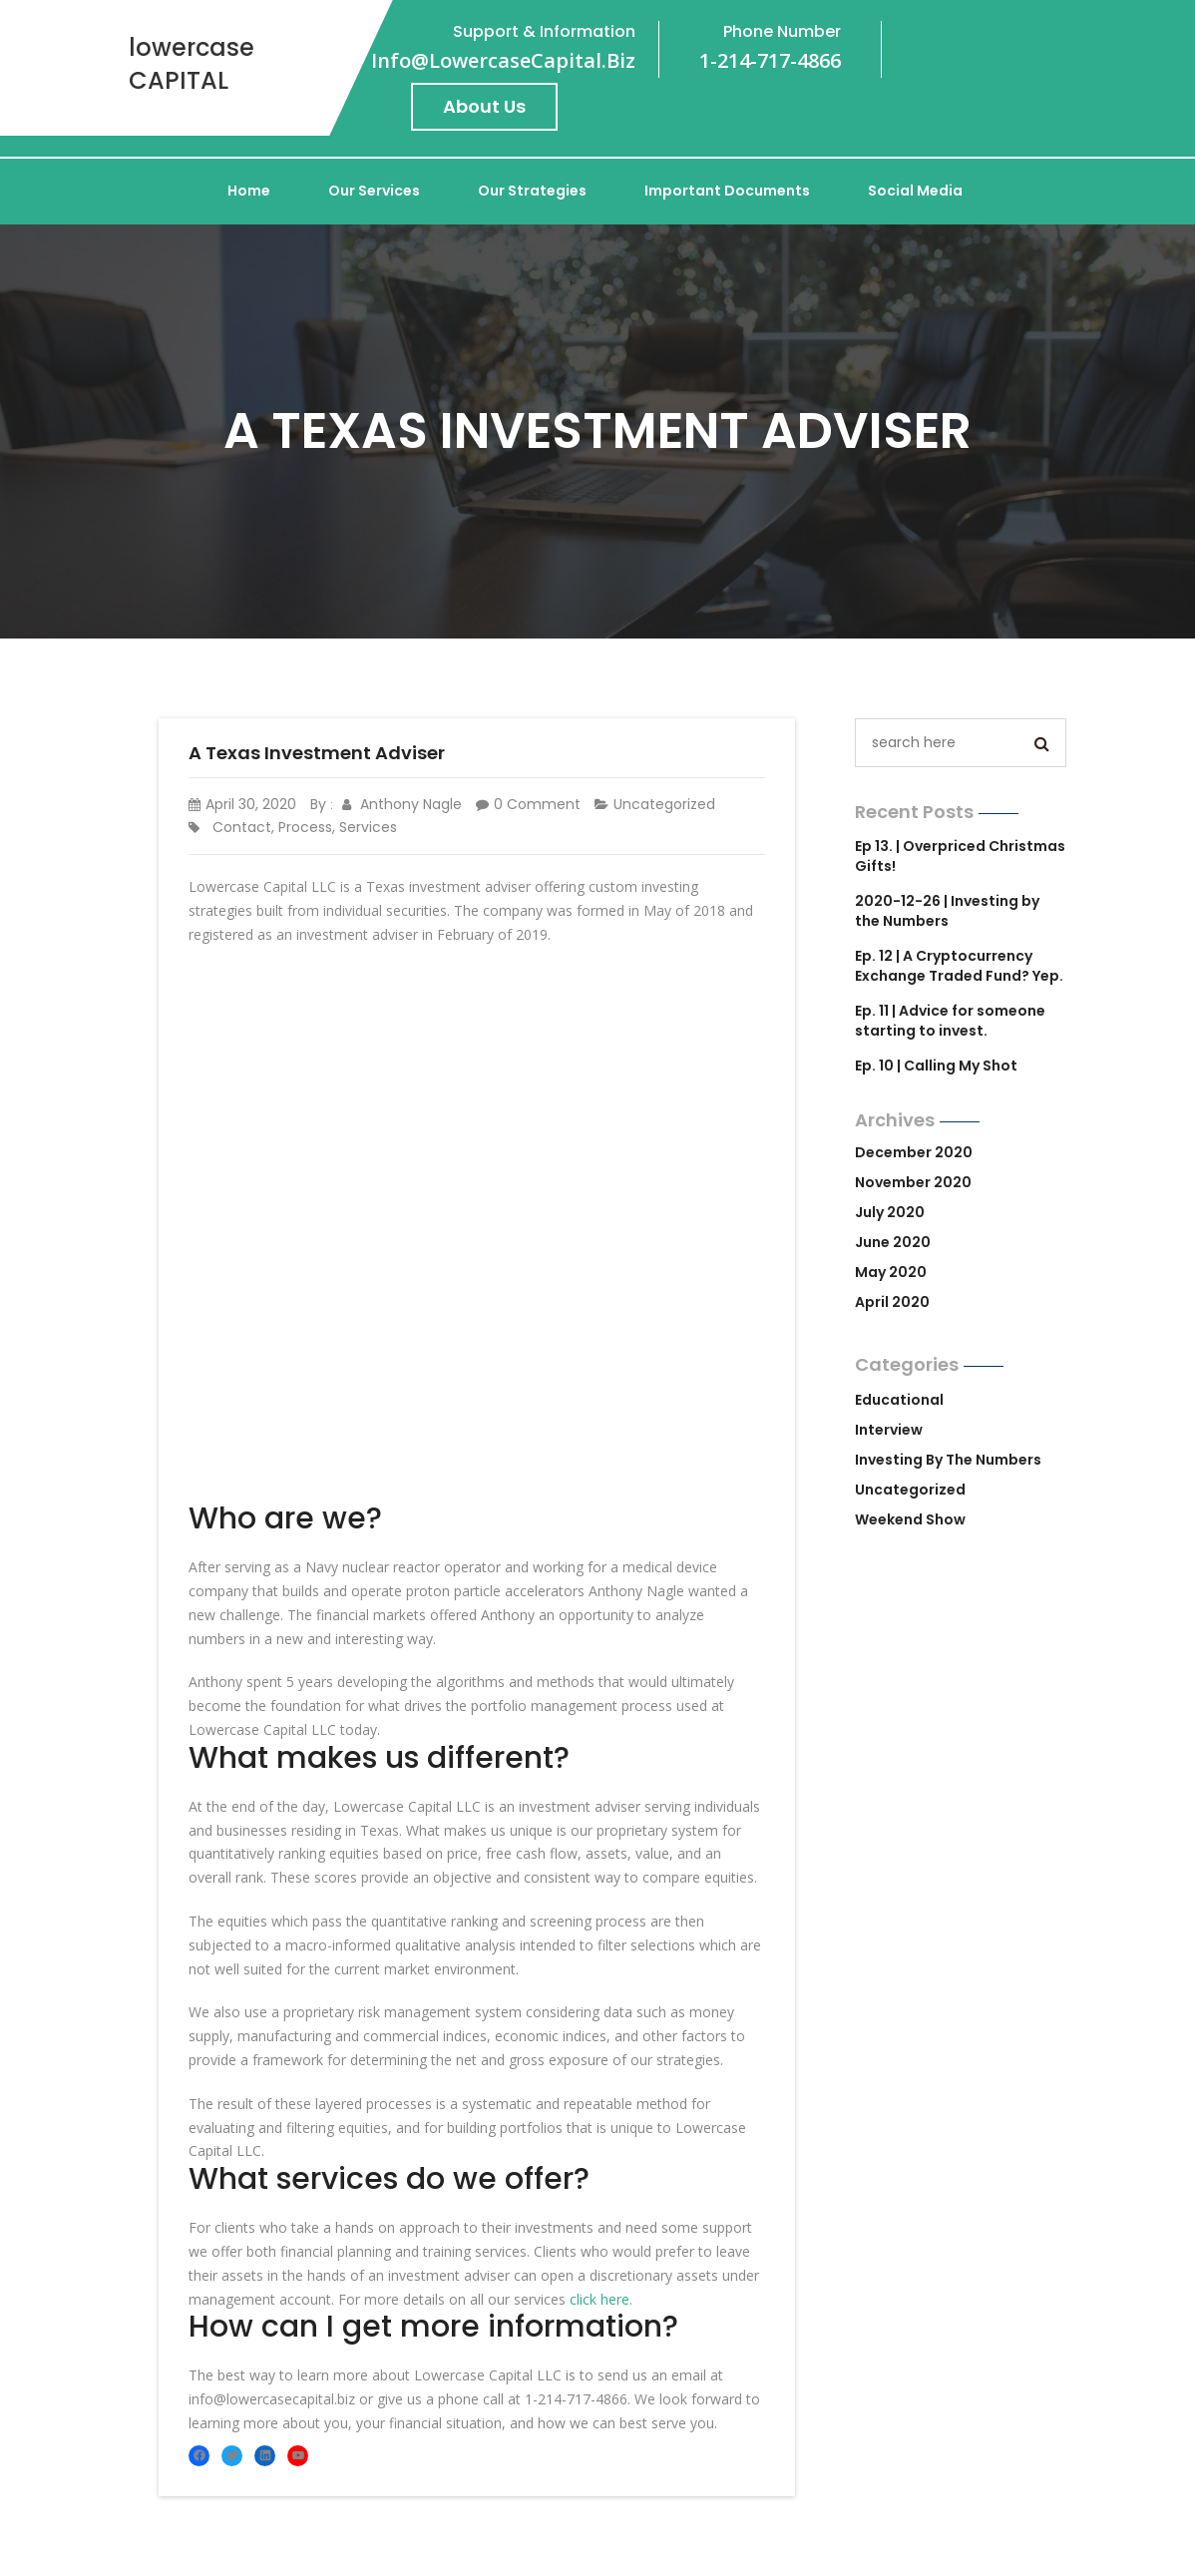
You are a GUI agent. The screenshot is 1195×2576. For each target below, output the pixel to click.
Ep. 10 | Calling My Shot (936, 1065)
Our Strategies (532, 191)
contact (241, 827)
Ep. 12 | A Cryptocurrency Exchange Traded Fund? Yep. (959, 966)
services (368, 827)
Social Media (915, 191)
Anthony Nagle (402, 804)
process (305, 827)
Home (248, 191)
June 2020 (893, 1242)
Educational (899, 1400)
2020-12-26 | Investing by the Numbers (947, 911)
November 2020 (913, 1182)
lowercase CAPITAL (191, 64)
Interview (889, 1430)
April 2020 (892, 1302)
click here (599, 2299)
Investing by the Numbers (948, 1460)
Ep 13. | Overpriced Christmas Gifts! (960, 856)
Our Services (374, 191)
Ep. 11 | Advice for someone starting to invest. (950, 1021)
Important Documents (727, 191)
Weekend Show (910, 1519)
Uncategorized (664, 804)
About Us (484, 106)
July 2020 (890, 1212)
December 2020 (914, 1152)
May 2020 (891, 1272)
